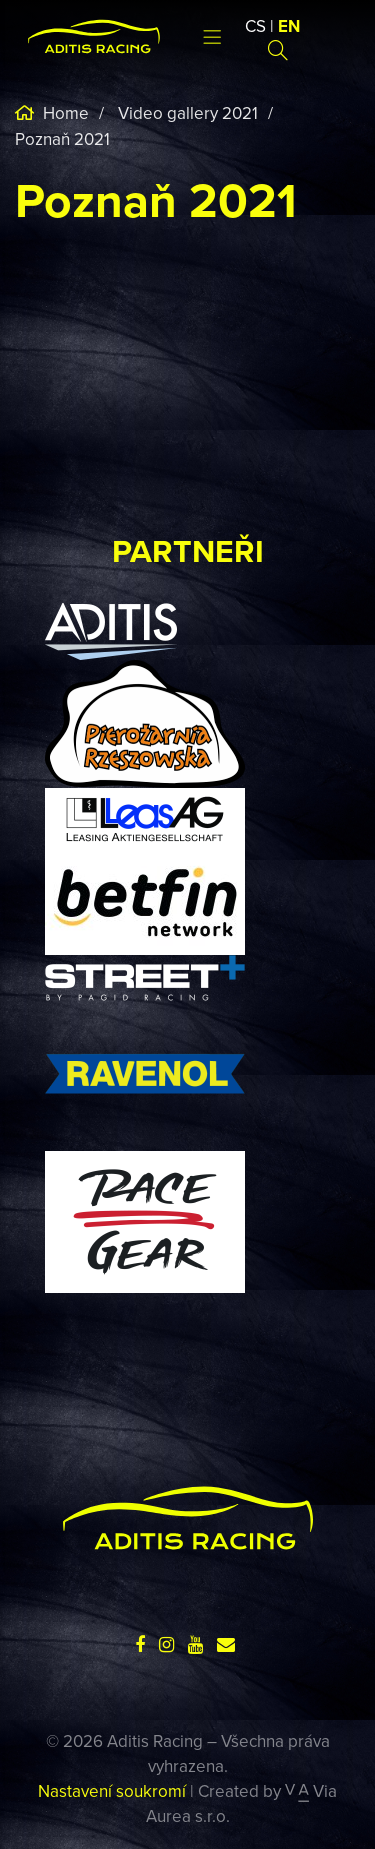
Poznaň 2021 (62, 139)
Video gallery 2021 (188, 113)
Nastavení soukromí (112, 1791)
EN (289, 26)
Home (64, 113)
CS (255, 26)
